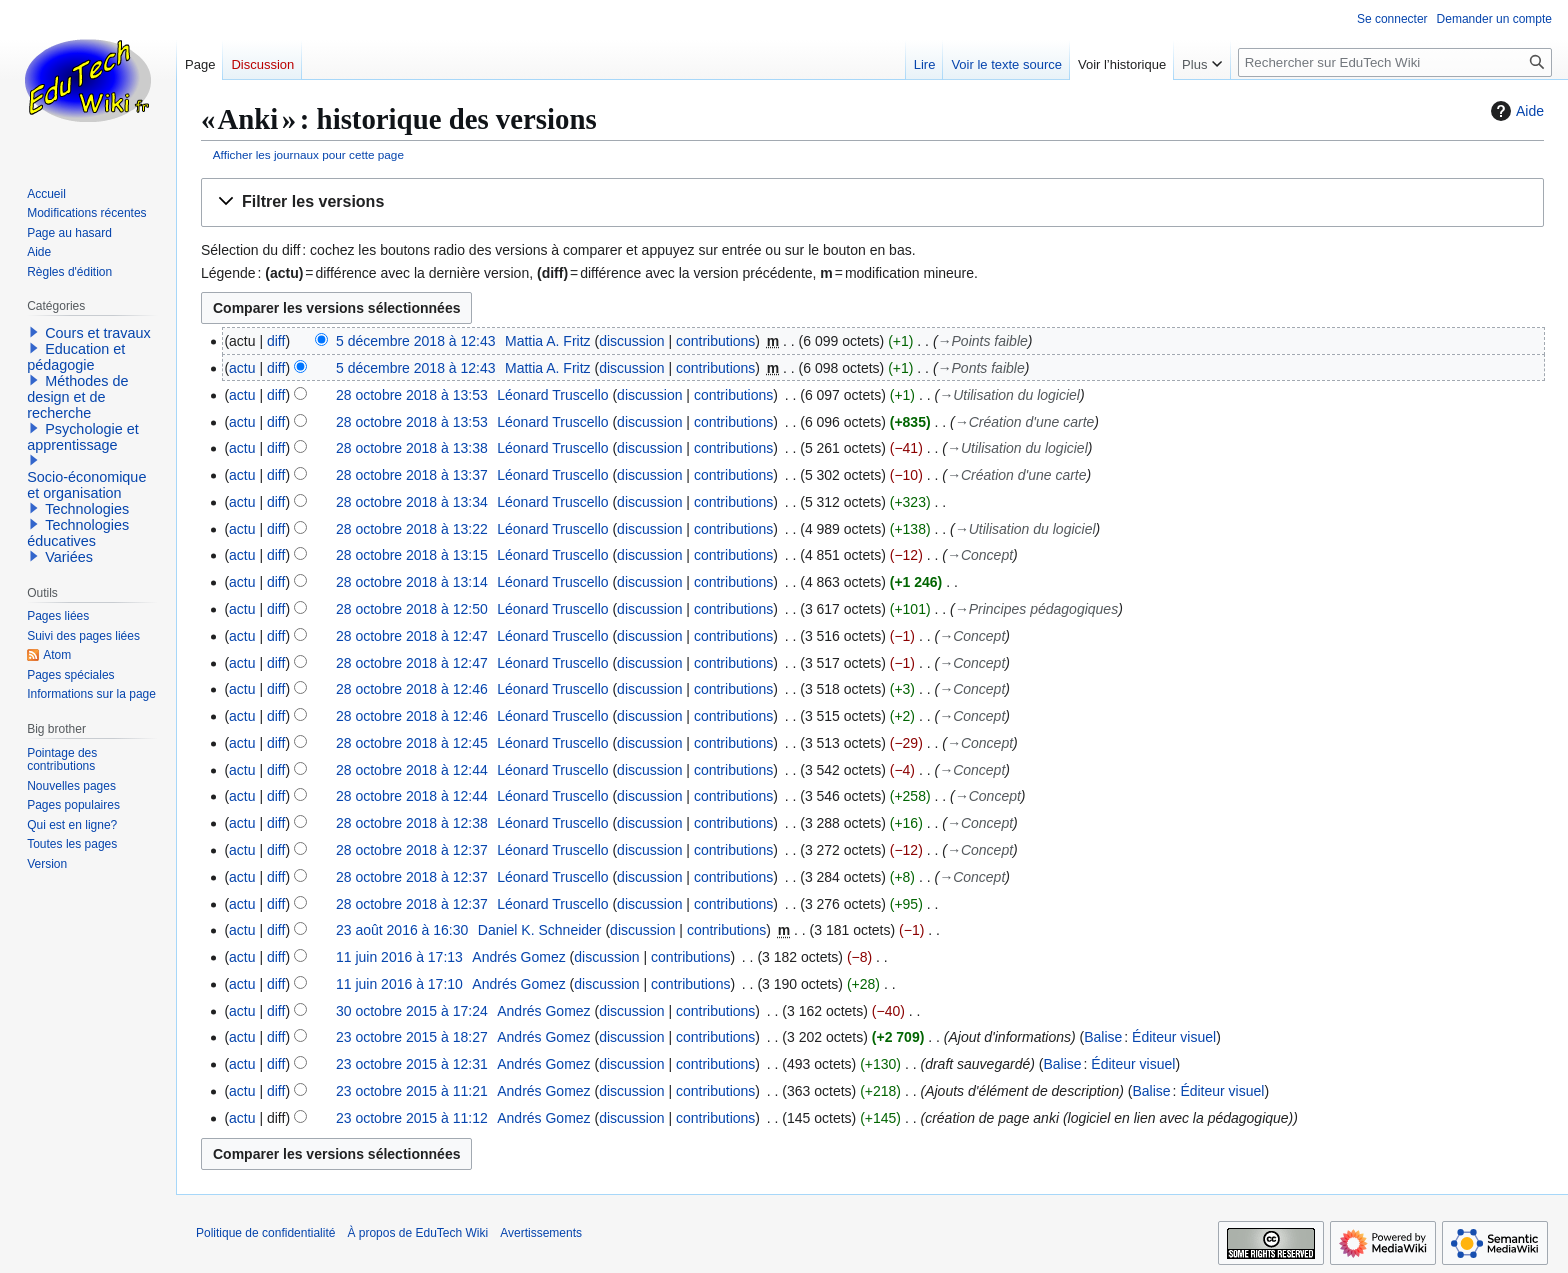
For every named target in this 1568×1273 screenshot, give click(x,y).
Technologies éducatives (78, 533)
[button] (872, 202)
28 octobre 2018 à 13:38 (412, 448)
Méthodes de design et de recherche (77, 397)
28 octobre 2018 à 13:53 (412, 395)
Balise (1103, 1037)
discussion (631, 341)
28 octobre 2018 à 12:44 (412, 770)
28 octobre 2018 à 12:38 (412, 823)
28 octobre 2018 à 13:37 (412, 475)
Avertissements (541, 1233)
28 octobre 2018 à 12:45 (412, 743)
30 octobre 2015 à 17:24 (412, 1011)
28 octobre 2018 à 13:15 (412, 555)
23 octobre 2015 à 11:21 (412, 1091)
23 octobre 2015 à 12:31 (412, 1064)
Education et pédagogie (76, 357)
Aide (1515, 111)
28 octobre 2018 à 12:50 (412, 609)
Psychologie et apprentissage (83, 437)
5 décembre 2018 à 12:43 (416, 341)
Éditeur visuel (1174, 1037)
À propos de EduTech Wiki (417, 1233)
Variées (69, 557)
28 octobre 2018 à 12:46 (412, 689)
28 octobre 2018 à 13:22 (412, 529)
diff (276, 341)
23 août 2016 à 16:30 (402, 930)
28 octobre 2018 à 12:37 (412, 850)
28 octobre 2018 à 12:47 (412, 636)
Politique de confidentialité (265, 1233)
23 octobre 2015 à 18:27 (412, 1037)
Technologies (87, 509)
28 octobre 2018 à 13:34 (412, 502)
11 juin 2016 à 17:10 (399, 984)
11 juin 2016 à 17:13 (399, 957)
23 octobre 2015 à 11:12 (412, 1118)
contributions (715, 341)
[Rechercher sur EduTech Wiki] (1395, 62)
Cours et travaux (98, 333)
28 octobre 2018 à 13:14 (412, 582)
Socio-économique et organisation (86, 485)
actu (242, 368)
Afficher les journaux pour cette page (308, 154)
